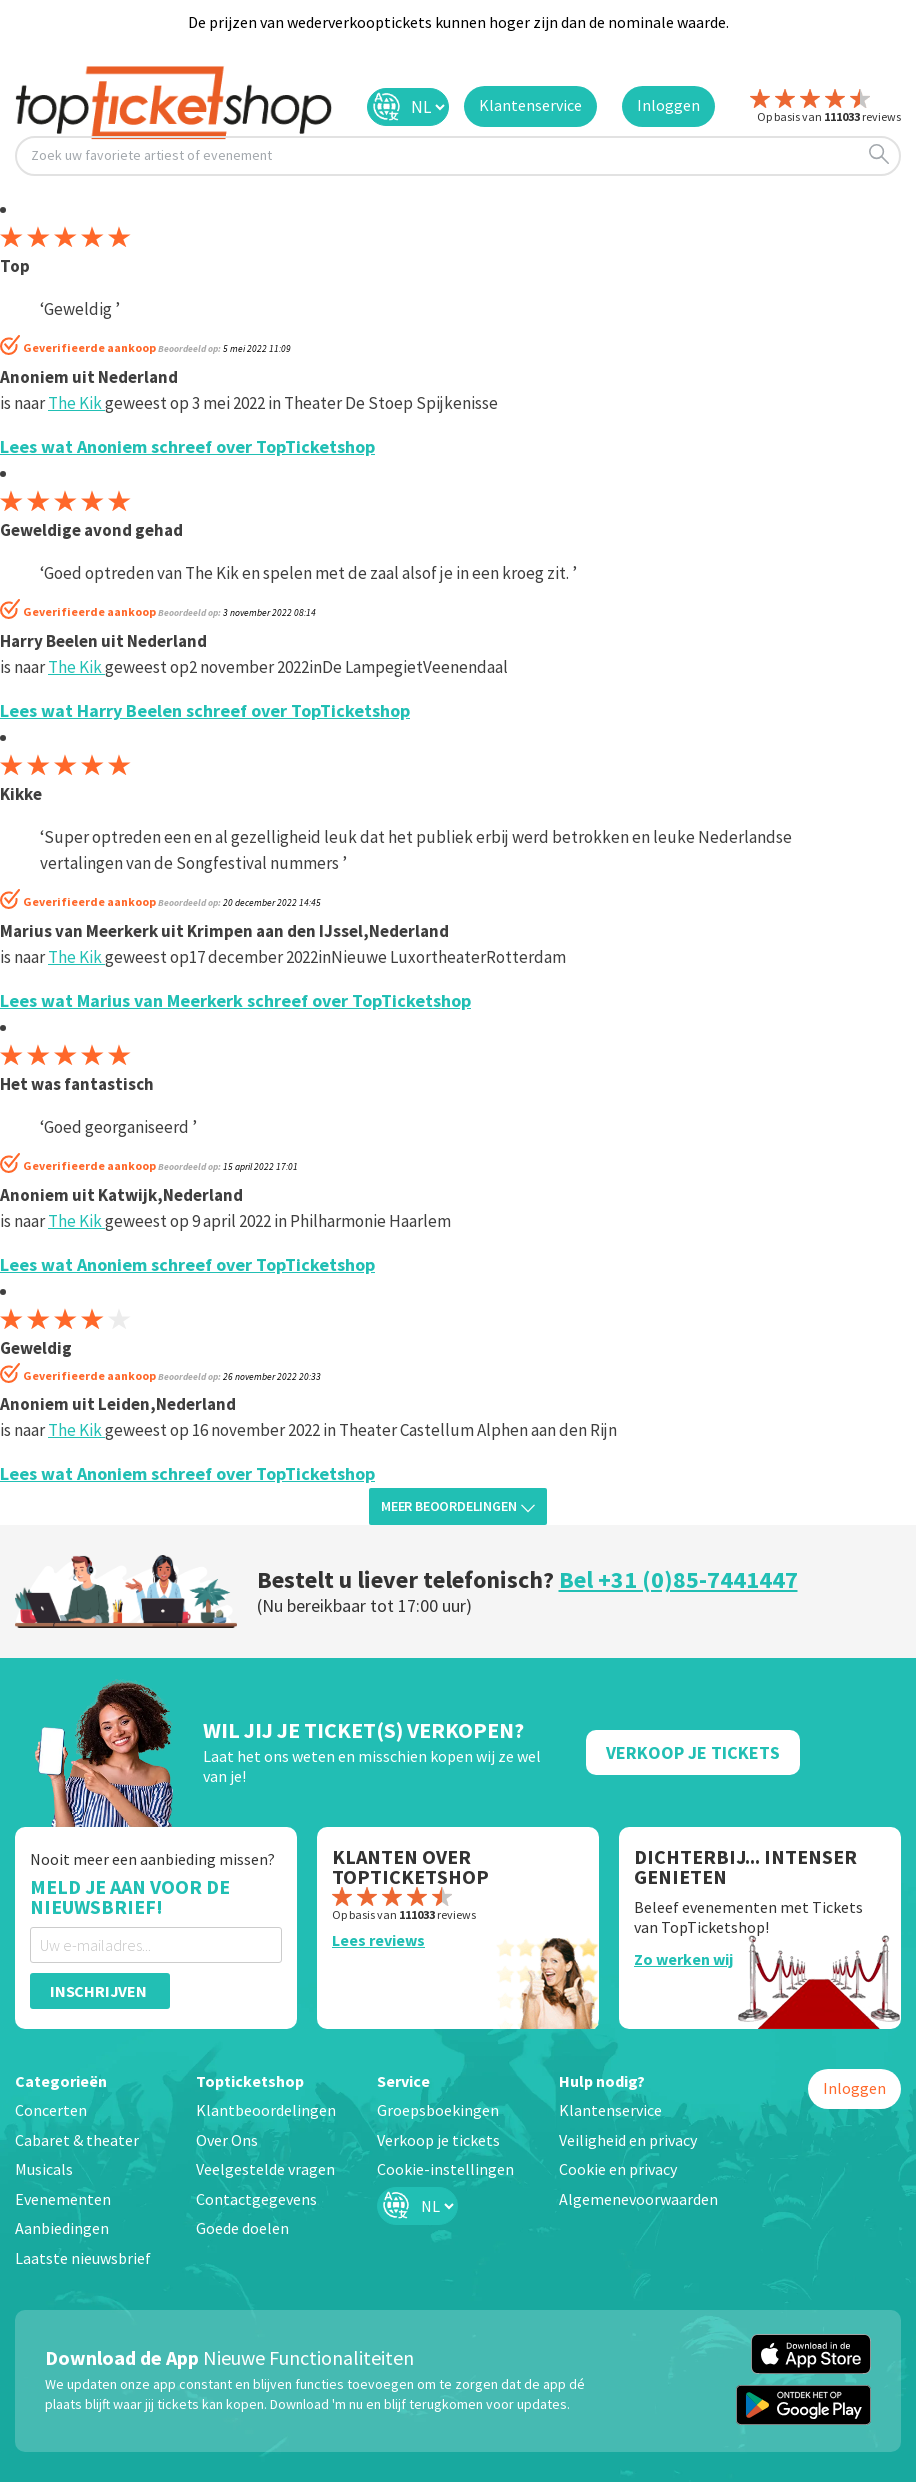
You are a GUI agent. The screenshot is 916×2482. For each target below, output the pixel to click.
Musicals (44, 2169)
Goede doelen (242, 2228)
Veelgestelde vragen (265, 2169)
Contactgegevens (256, 2199)
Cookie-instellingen (445, 2169)
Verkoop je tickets (438, 2140)
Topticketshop (250, 2081)
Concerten (51, 2110)
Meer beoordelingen (458, 1506)
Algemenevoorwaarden (638, 2199)
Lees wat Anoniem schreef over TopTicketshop (187, 446)
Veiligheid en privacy (628, 2140)
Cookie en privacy (618, 2169)
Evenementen (63, 2199)
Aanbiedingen (62, 2228)
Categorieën (61, 2081)
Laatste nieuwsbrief (83, 2258)
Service (403, 2081)
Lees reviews (378, 1940)
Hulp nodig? (602, 2081)
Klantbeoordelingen (266, 2110)
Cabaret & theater (77, 2140)
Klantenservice (610, 2110)
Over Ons (227, 2140)
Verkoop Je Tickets (693, 1752)
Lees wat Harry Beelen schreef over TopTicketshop (205, 710)
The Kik (76, 403)
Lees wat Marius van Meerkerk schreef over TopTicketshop (235, 1000)
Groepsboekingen (438, 2110)
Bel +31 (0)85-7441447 (678, 1579)
